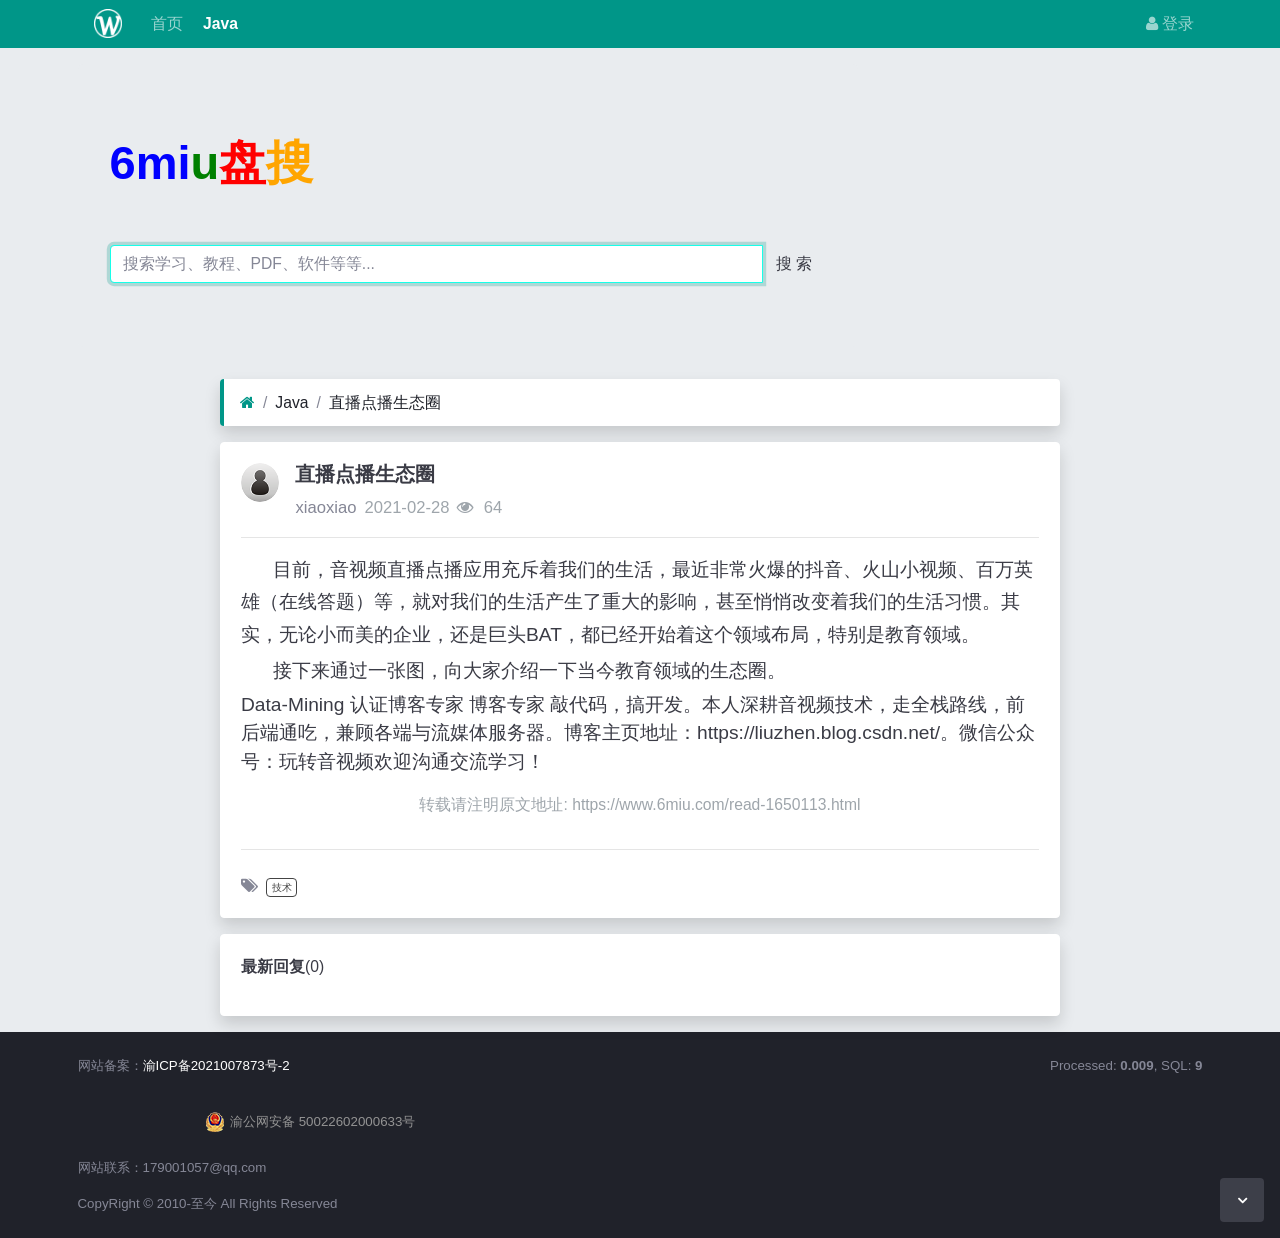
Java (218, 23)
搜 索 (794, 263)
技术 (282, 887)
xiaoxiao (325, 507)
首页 (164, 23)
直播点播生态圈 (385, 402)
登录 (1170, 23)
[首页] (247, 403)
